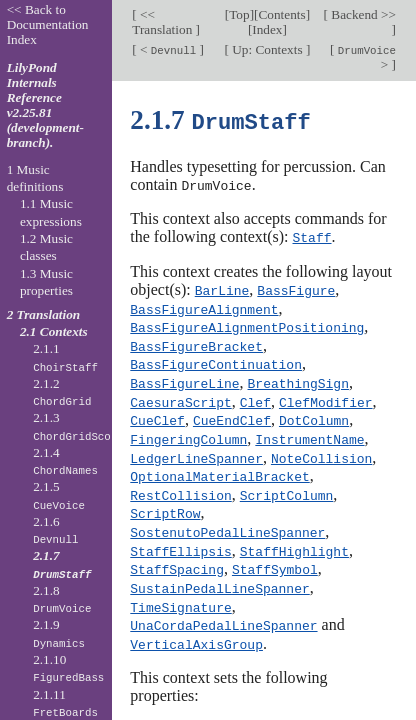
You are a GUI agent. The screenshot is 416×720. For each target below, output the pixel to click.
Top (239, 14)
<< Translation (163, 22)
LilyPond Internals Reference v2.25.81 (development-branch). (45, 105)
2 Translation (44, 314)
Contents (281, 14)
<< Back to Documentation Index (48, 24)
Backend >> (362, 14)
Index (267, 29)
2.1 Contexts (54, 331)
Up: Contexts (267, 49)
